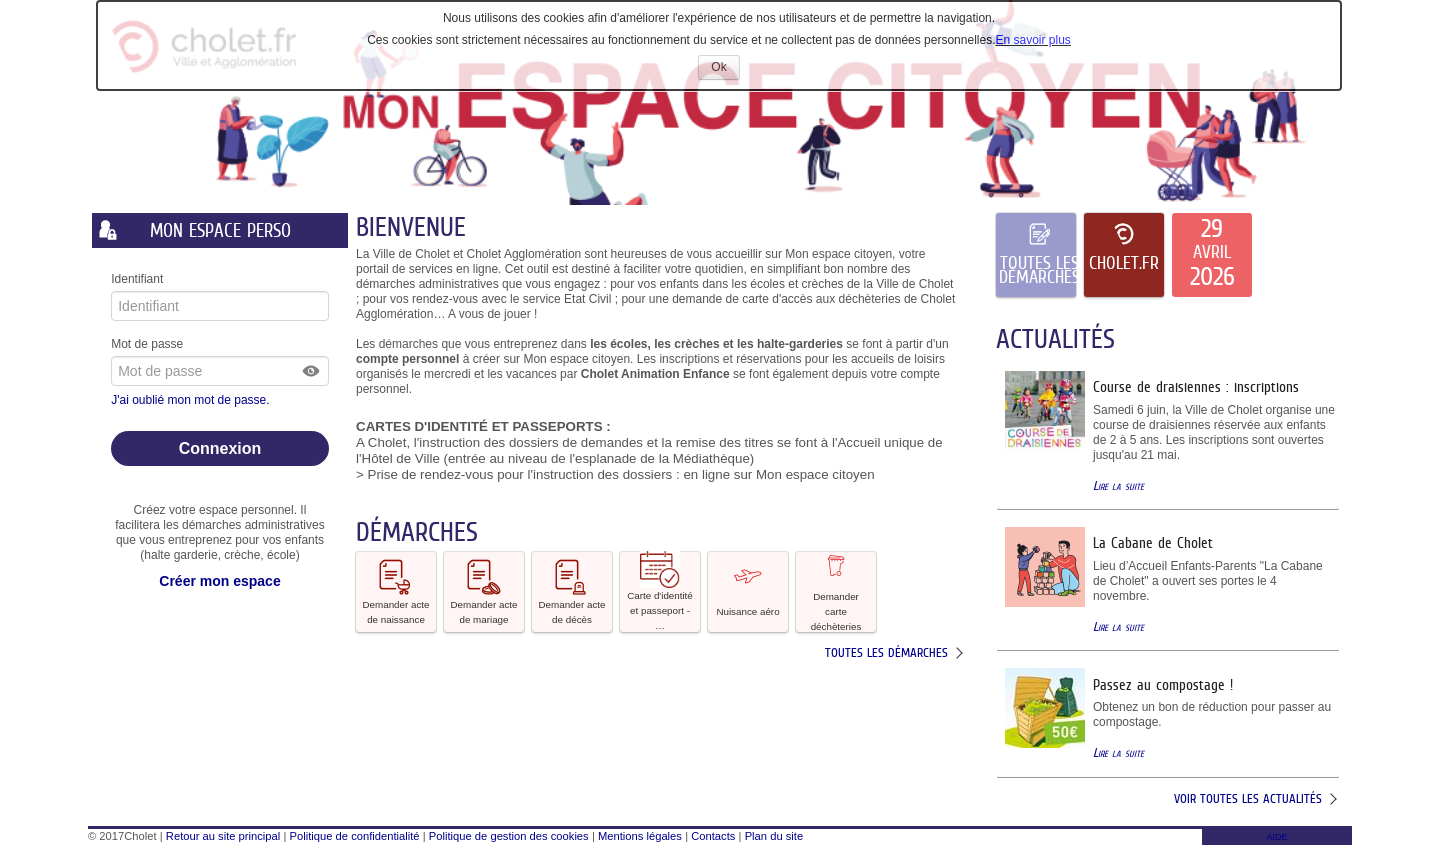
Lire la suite (1118, 485)
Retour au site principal (223, 836)
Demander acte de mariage (484, 591)
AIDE (1276, 837)
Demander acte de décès (572, 591)
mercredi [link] (447, 374)
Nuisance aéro (747, 590)
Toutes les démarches (886, 652)
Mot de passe (147, 344)
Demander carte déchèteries (836, 592)
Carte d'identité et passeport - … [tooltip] (660, 591)
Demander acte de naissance (396, 591)
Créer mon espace (219, 581)
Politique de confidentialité (355, 836)
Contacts (713, 836)
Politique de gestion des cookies (509, 836)
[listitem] (1212, 255)
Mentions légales (640, 836)
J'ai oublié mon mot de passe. (192, 400)
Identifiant (137, 279)
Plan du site (774, 836)
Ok (725, 69)
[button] (312, 371)
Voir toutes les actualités (1248, 798)
